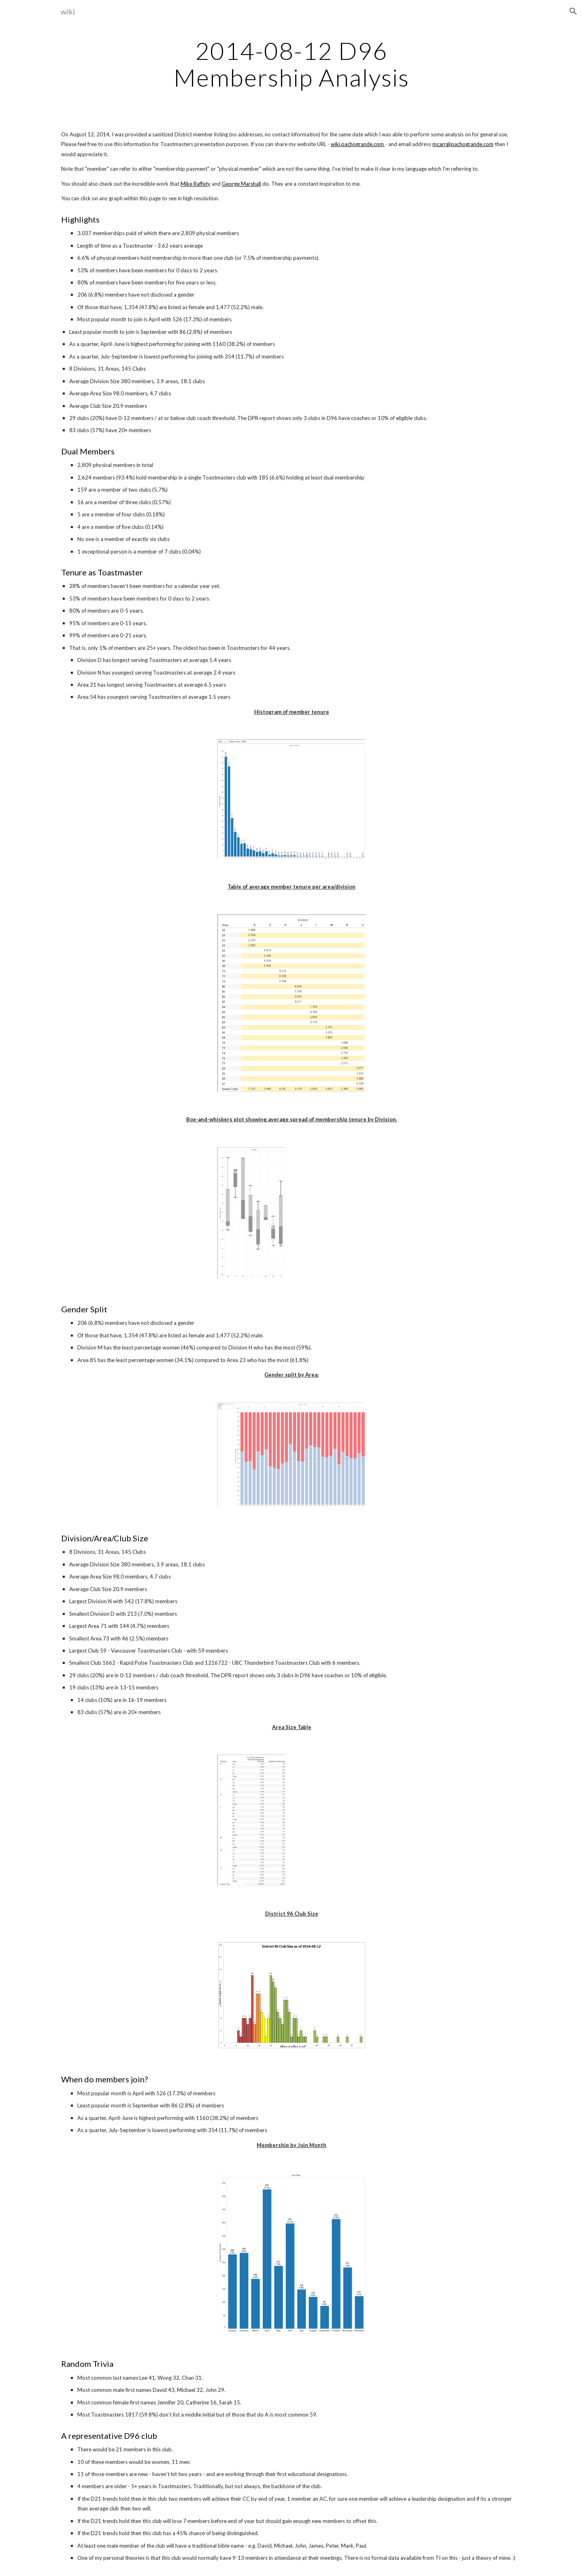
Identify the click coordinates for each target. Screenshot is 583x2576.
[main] (291, 64)
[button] (573, 11)
